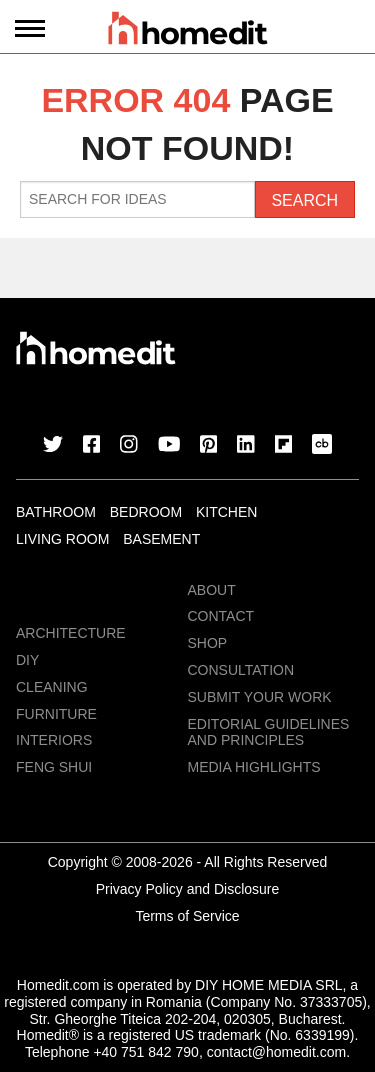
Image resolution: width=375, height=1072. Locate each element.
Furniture (56, 714)
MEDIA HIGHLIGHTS (254, 767)
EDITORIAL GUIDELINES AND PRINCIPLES (269, 732)
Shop (208, 643)
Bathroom (56, 512)
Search (304, 200)
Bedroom (146, 512)
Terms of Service (187, 916)
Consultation (241, 670)
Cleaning (52, 687)
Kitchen (226, 512)
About (212, 590)
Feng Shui (54, 767)
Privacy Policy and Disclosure (188, 889)
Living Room (62, 539)
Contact (221, 616)
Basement (161, 539)
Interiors (54, 740)
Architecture (71, 633)
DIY (27, 660)
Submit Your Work (260, 697)
